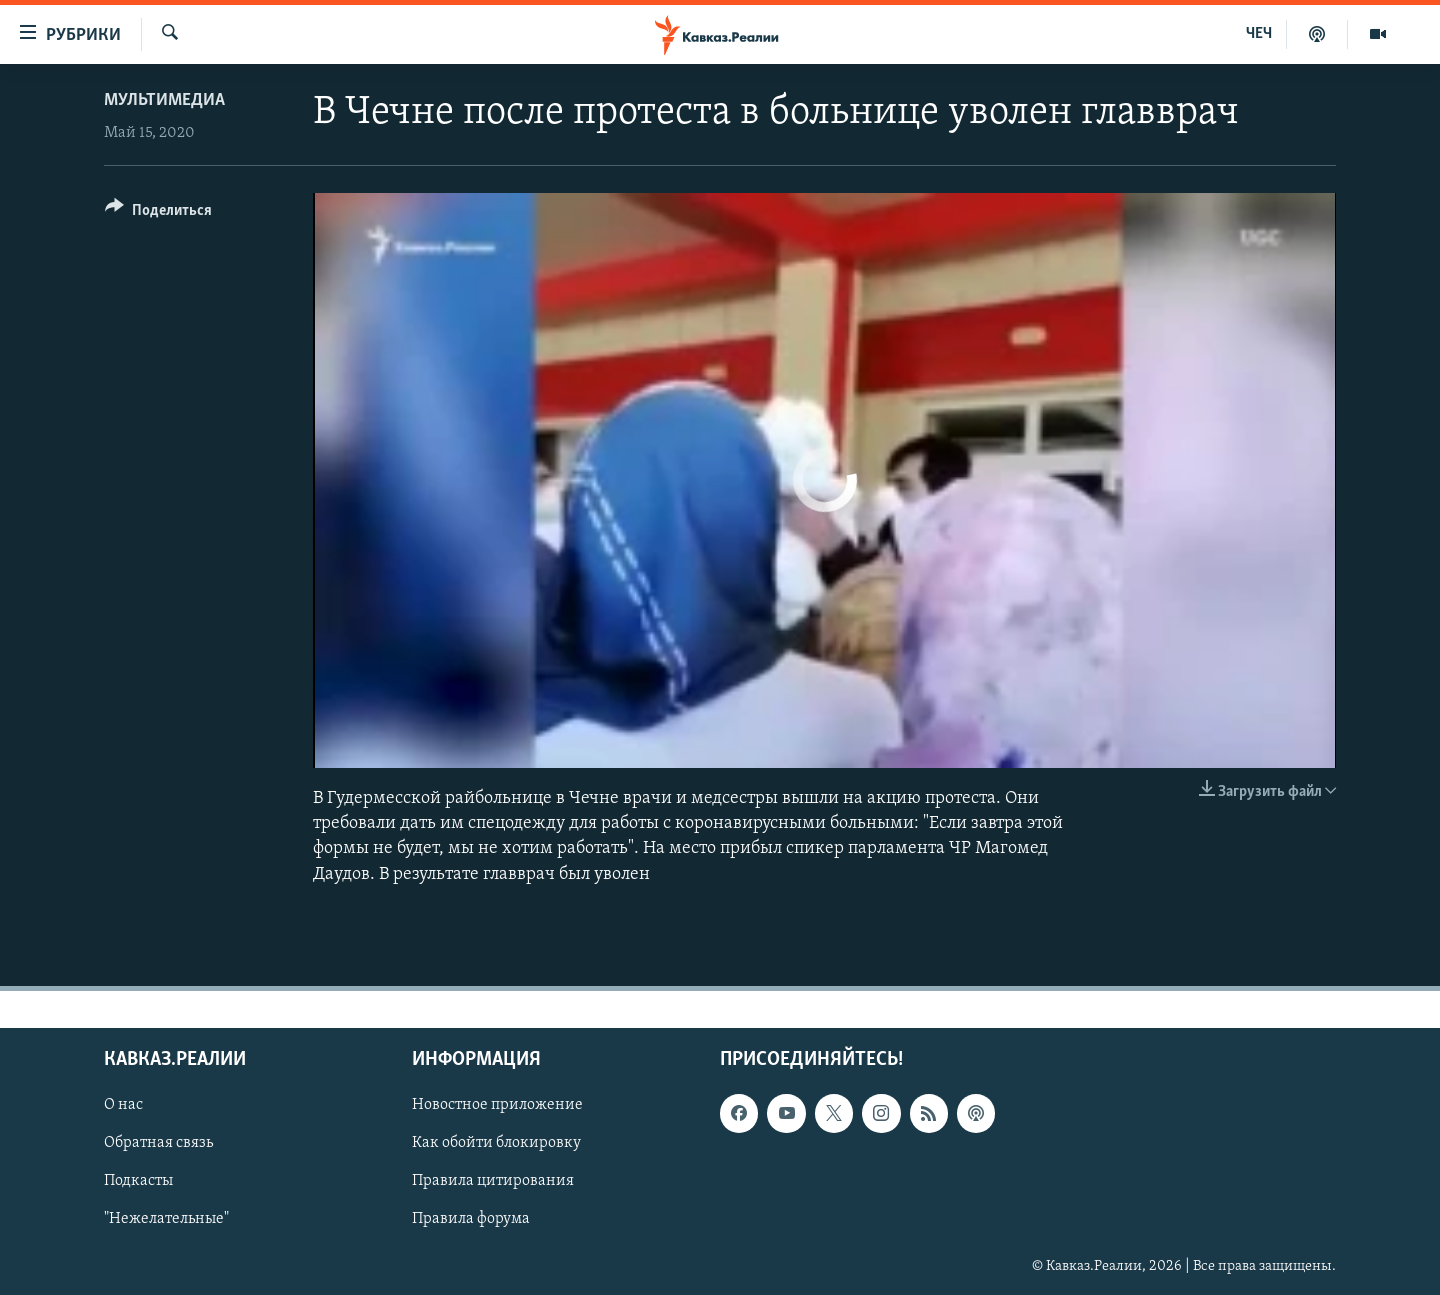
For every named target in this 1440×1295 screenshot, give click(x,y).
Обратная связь (158, 1143)
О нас (123, 1105)
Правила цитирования (493, 1181)
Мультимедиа (164, 100)
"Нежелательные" (166, 1219)
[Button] (158, 213)
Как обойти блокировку (496, 1143)
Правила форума (471, 1219)
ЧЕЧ (1259, 34)
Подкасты (138, 1181)
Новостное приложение (497, 1105)
